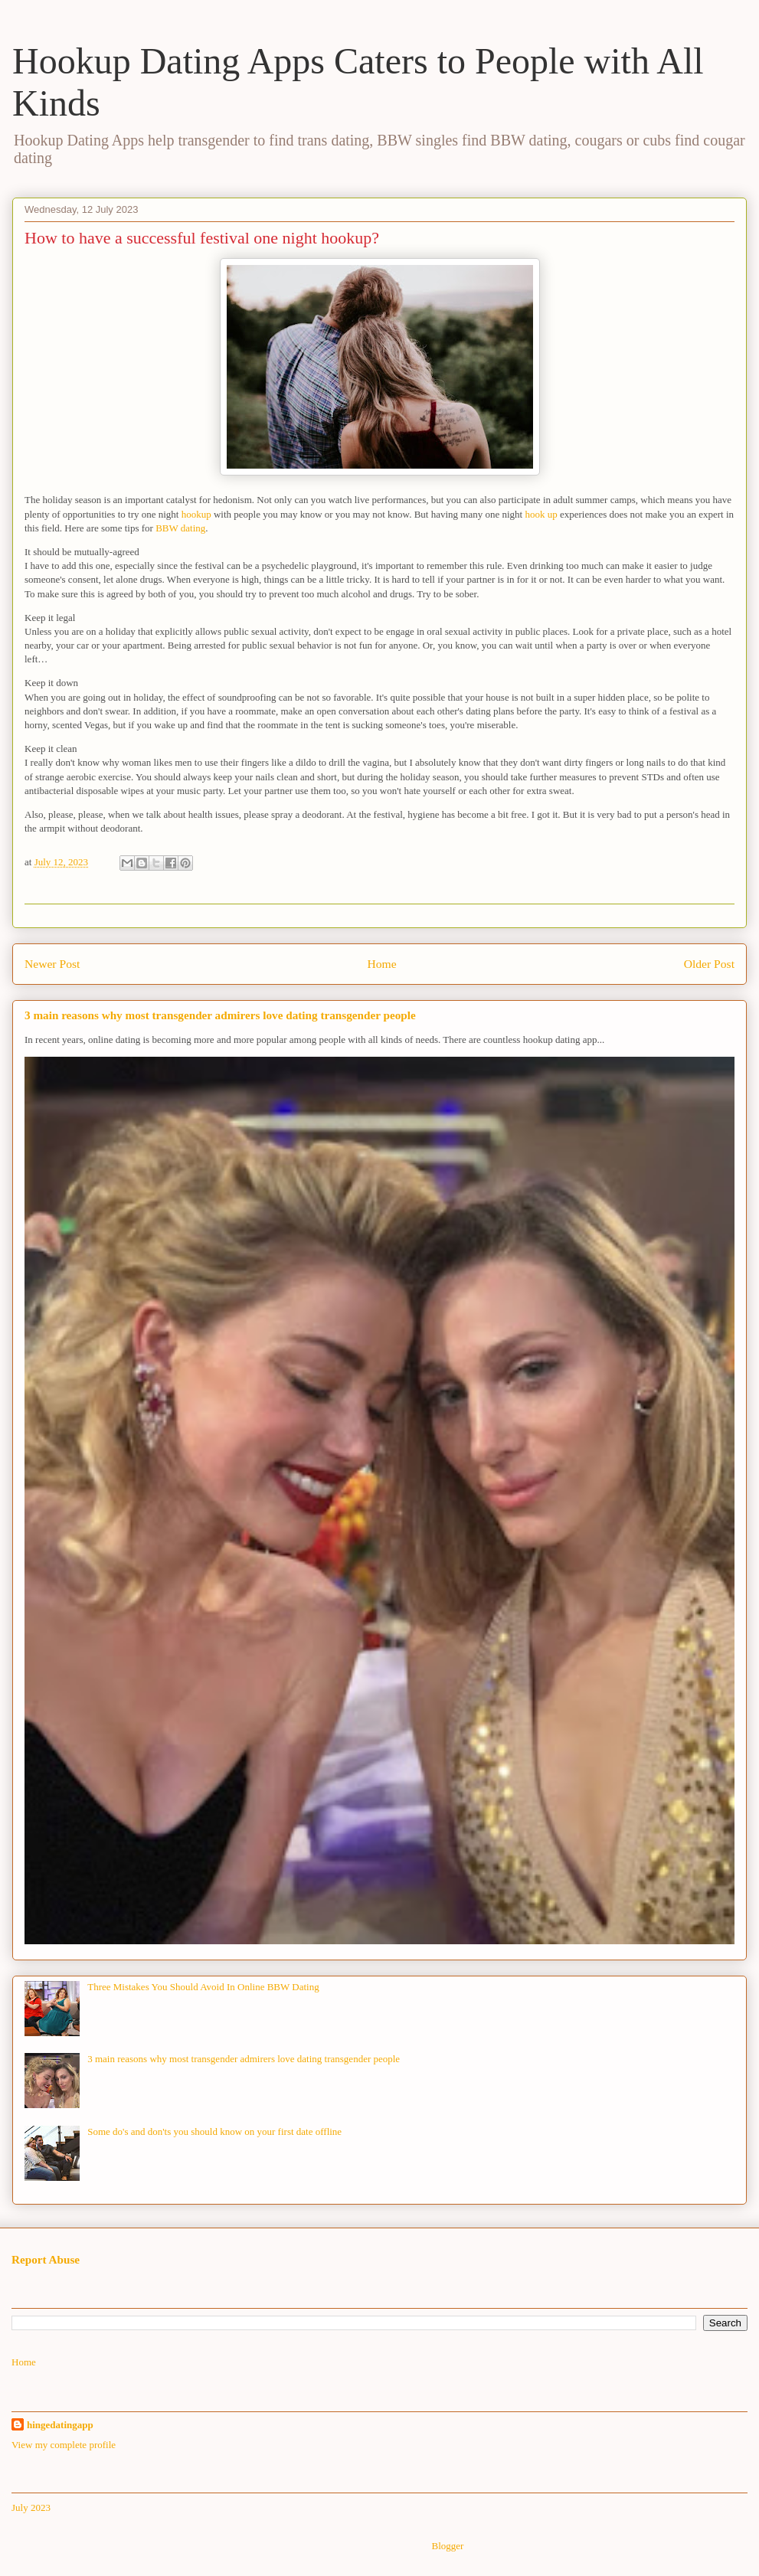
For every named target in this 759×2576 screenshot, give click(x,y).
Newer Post (52, 963)
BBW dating (180, 528)
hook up (542, 514)
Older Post (709, 963)
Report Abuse (45, 2259)
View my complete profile (63, 2444)
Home (381, 963)
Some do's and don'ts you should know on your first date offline (214, 2131)
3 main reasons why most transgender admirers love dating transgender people (220, 1015)
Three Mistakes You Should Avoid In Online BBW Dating (203, 1986)
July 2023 (31, 2507)
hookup (196, 514)
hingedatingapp (60, 2425)
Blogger (447, 2545)
